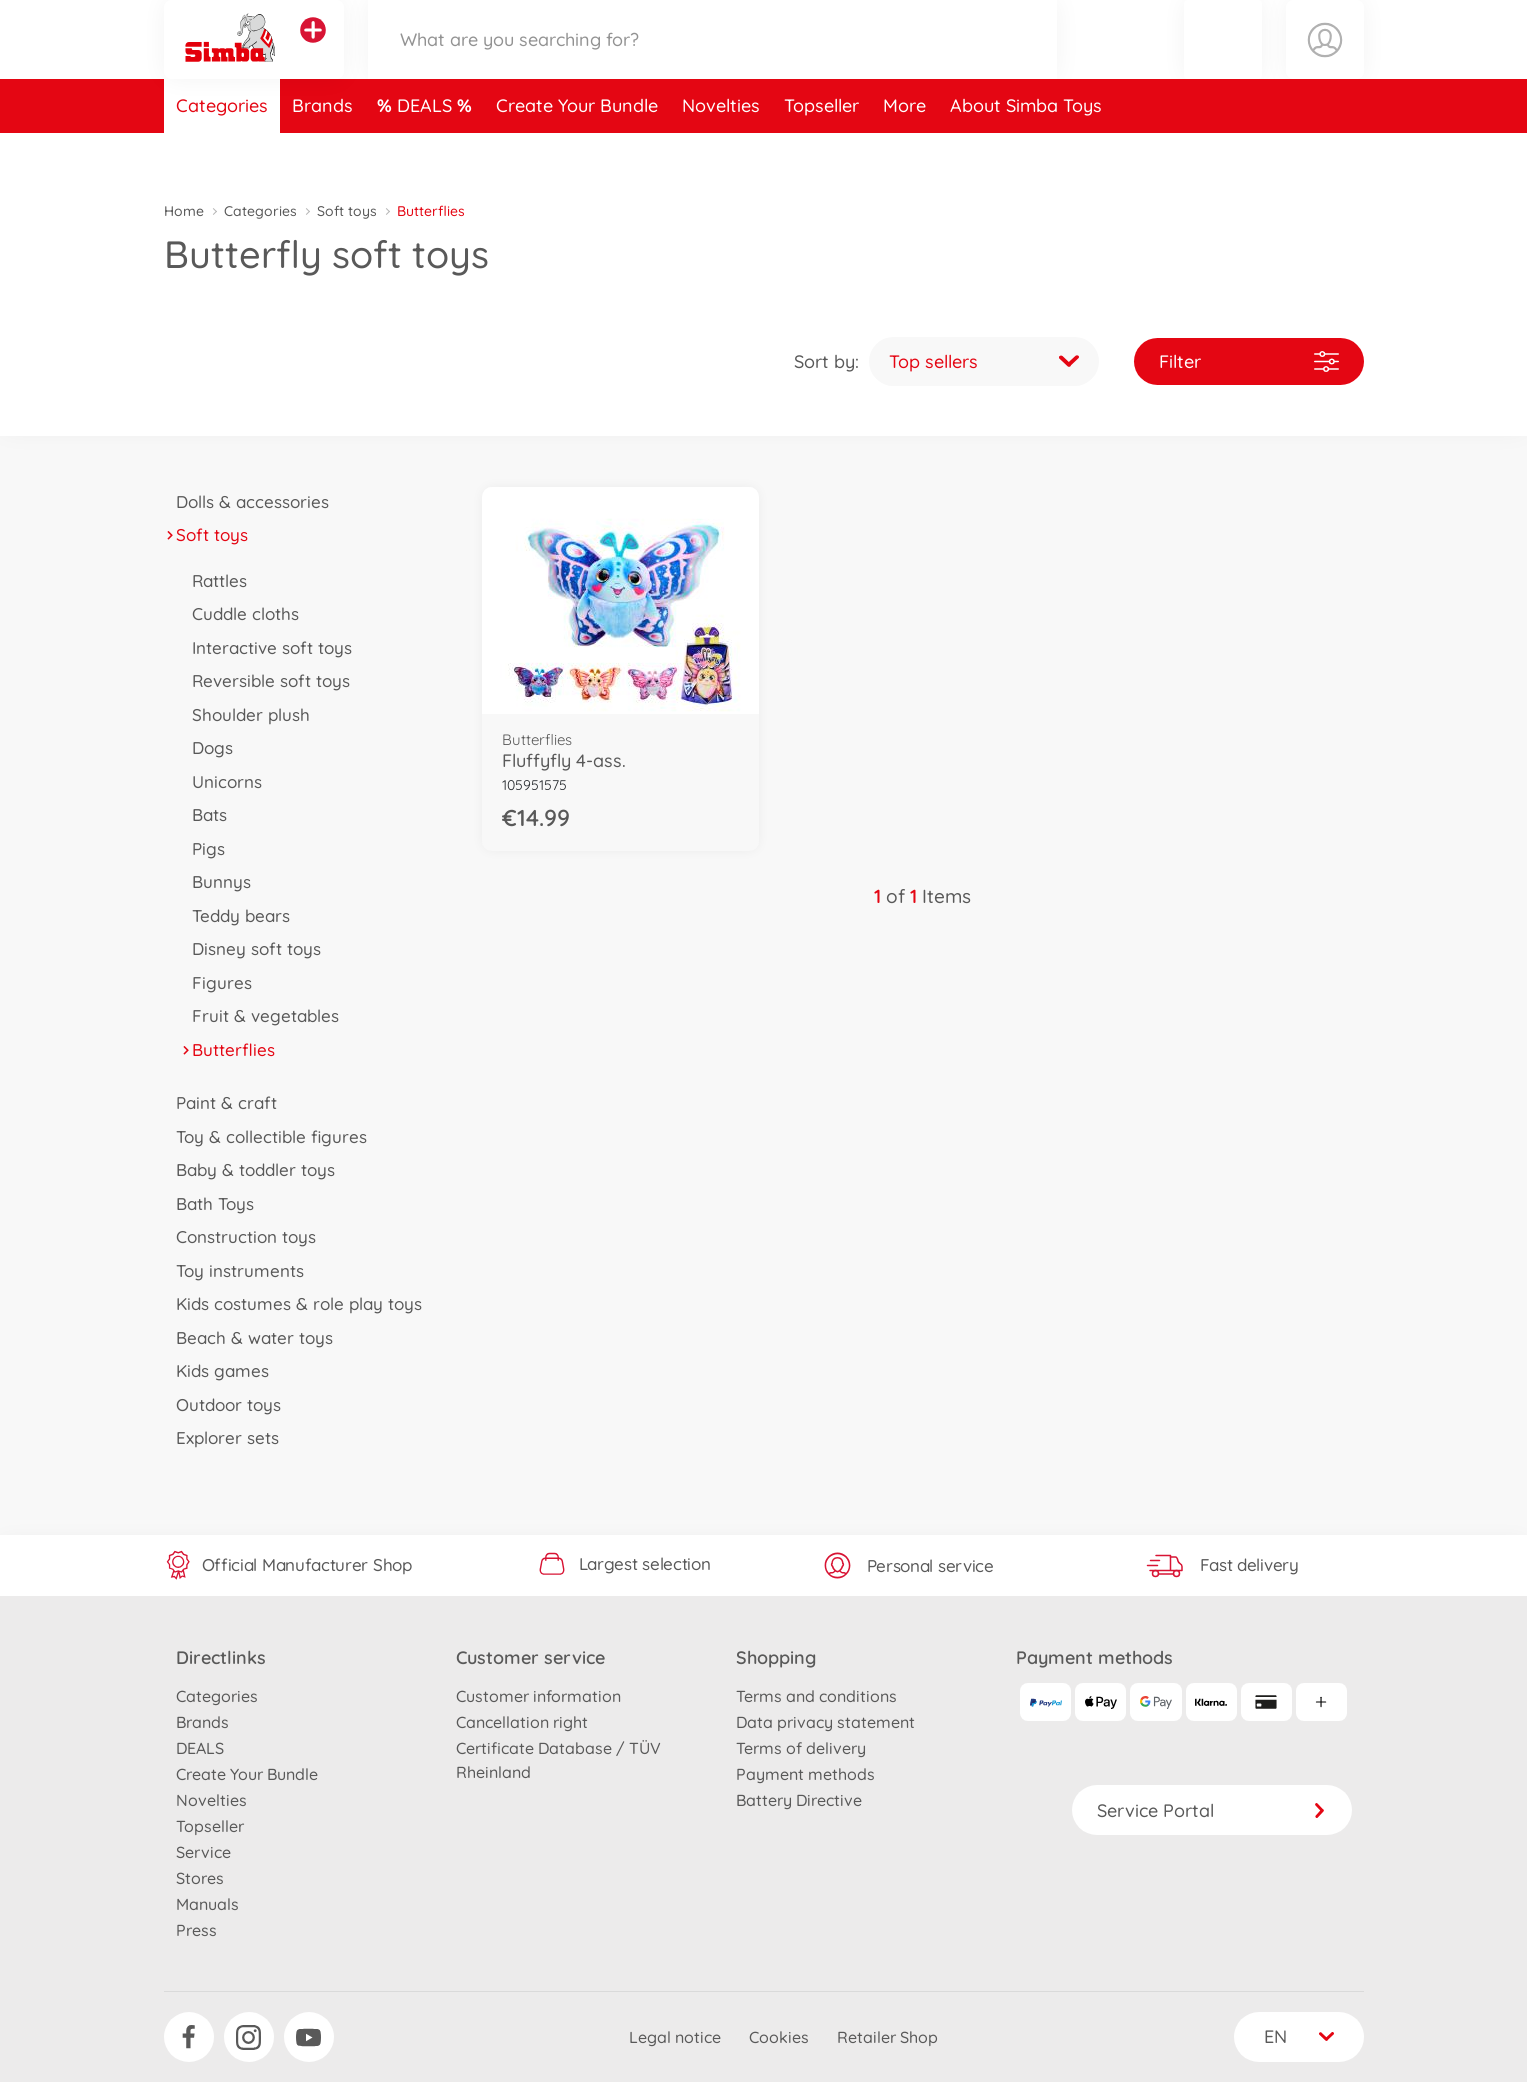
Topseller (821, 153)
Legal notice (675, 2037)
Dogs (207, 747)
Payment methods (805, 1774)
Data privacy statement (825, 1722)
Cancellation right (522, 1722)
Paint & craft (221, 1102)
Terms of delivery (801, 1748)
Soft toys (347, 211)
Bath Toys (209, 1203)
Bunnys (216, 881)
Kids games (217, 1370)
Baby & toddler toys (250, 1169)
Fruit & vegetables (260, 1015)
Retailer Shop (887, 2037)
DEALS (427, 153)
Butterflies (228, 1049)
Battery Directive (799, 1800)
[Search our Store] (713, 63)
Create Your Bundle (577, 153)
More (904, 153)
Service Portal (1212, 1810)
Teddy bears (235, 915)
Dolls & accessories (247, 501)
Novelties (721, 153)
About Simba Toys (1026, 153)
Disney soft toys (251, 948)
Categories (222, 153)
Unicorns (221, 781)
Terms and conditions (816, 1696)
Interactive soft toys (266, 647)
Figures (216, 982)
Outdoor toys (223, 1404)
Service (203, 1852)
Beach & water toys (249, 1337)
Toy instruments (234, 1270)
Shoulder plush (245, 714)
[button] (1223, 63)
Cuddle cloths (240, 613)
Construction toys (240, 1236)
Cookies (779, 2037)
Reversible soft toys (265, 680)
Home (184, 211)
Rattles (214, 580)
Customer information (538, 1696)
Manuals (207, 1904)
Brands (322, 153)
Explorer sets (222, 1437)
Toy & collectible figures (266, 1136)
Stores (200, 1878)
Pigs (203, 848)
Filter (1249, 361)
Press (196, 1930)
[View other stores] (313, 54)
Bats (204, 814)
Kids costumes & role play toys (293, 1303)
